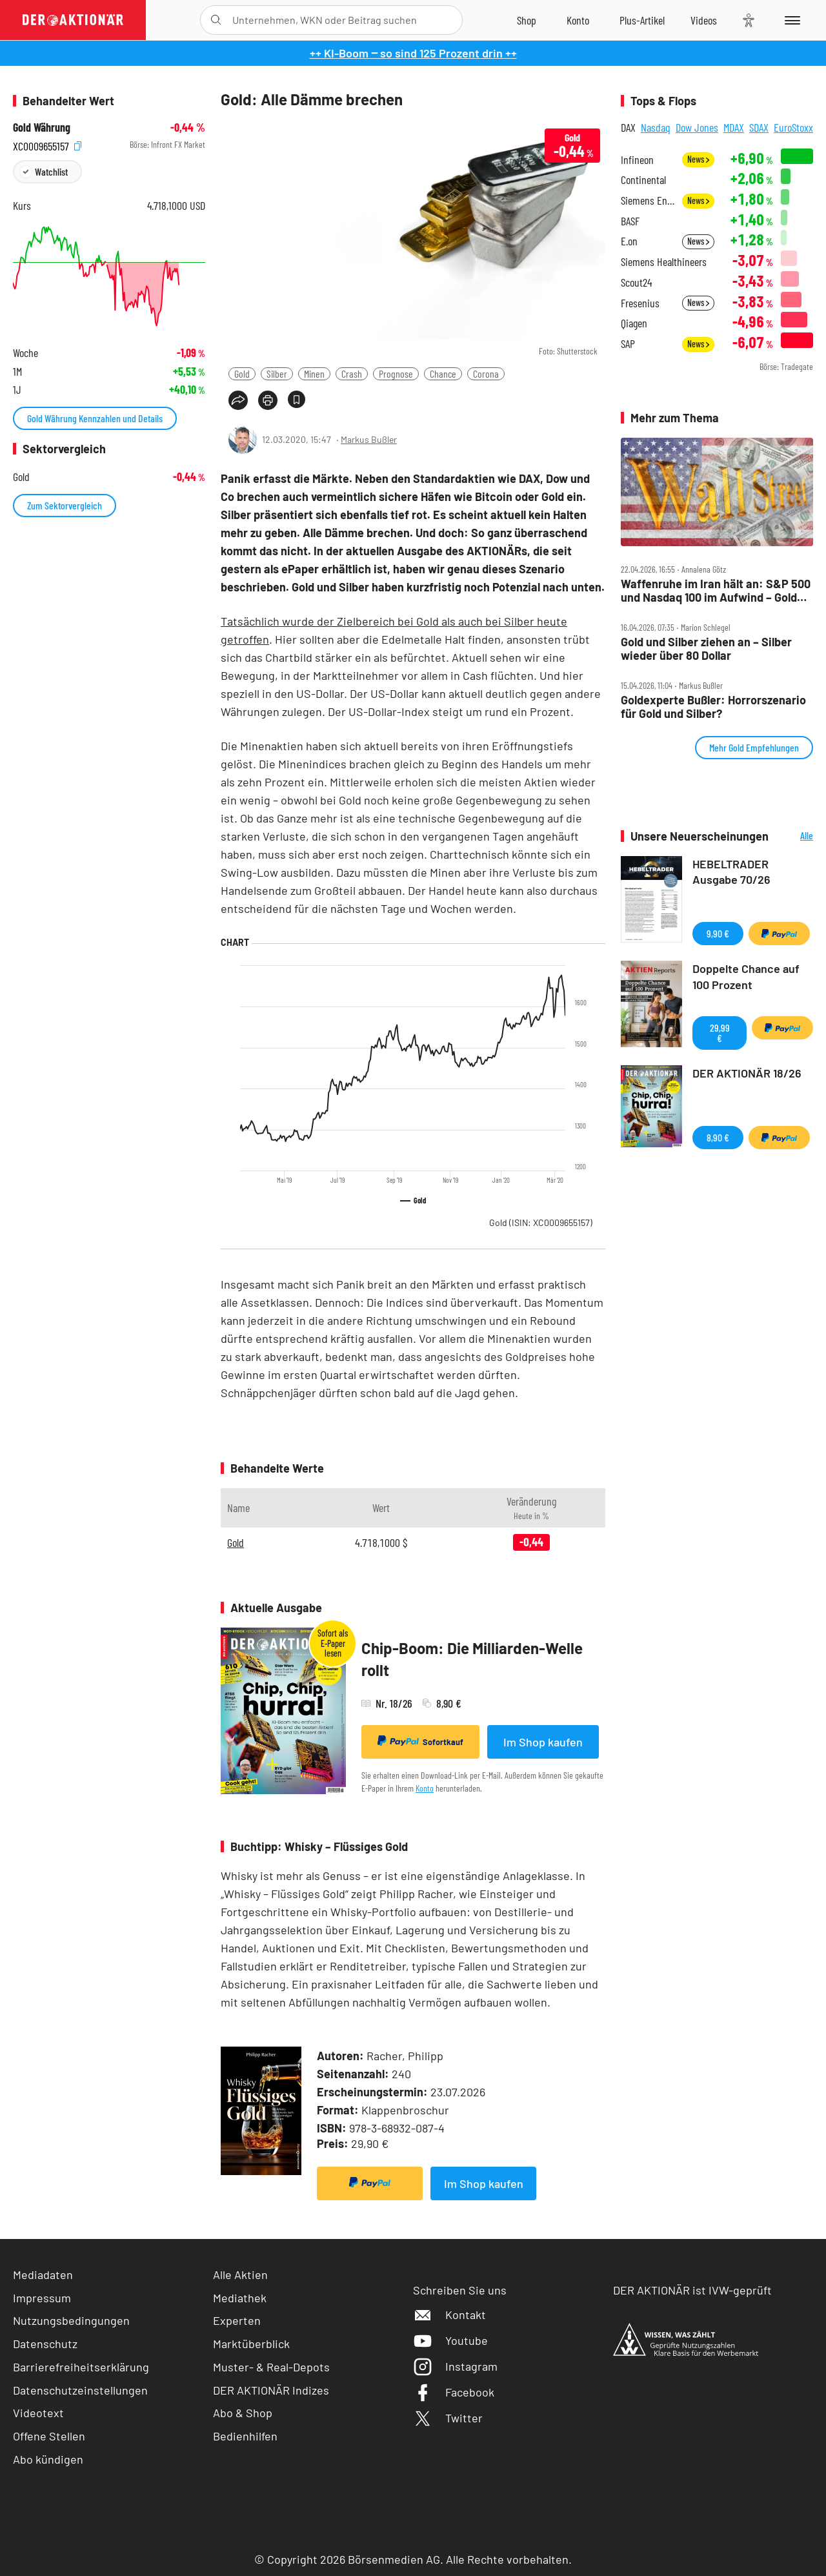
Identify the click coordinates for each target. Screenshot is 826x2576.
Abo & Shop (242, 2413)
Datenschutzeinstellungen (80, 2390)
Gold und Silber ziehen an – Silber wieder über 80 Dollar (706, 648)
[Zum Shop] (526, 20)
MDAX (733, 127)
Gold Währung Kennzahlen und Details (95, 418)
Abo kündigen (48, 2459)
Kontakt (449, 2314)
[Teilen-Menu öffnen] (238, 400)
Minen (314, 373)
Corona (486, 373)
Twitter (448, 2418)
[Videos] (704, 20)
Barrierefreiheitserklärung (81, 2367)
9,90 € (718, 933)
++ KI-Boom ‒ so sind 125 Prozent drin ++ (413, 53)
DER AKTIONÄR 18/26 (746, 1073)
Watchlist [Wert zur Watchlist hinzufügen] (51, 171)
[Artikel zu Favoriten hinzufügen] (296, 399)
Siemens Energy (647, 200)
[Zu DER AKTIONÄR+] (642, 20)
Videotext (38, 2413)
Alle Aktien (240, 2274)
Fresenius (640, 303)
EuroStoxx (793, 127)
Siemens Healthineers (664, 262)
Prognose (396, 373)
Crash (351, 373)
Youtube (450, 2340)
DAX (628, 127)
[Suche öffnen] (216, 20)
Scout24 (636, 282)
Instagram (455, 2366)
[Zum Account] (578, 20)
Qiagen (634, 323)
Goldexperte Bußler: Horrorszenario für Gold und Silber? (713, 706)
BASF (630, 221)
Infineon (637, 160)
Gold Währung (41, 127)
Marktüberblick (251, 2343)
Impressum (42, 2298)
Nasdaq (655, 127)
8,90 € (718, 1137)
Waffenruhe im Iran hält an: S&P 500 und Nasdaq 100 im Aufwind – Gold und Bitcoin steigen (716, 590)
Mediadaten (43, 2274)
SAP (628, 344)
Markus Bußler (369, 439)
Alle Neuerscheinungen (794, 836)
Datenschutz (45, 2343)
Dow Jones (697, 127)
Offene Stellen (49, 2436)
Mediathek (240, 2298)
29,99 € (720, 1032)
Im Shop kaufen (543, 1742)
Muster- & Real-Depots (271, 2367)
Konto (425, 1788)
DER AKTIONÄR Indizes (271, 2390)
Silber (277, 373)
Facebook (453, 2392)
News (698, 159)
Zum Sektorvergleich (64, 505)
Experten (237, 2320)
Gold (242, 373)
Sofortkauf (420, 1741)
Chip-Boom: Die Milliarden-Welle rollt (472, 1659)
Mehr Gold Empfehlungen (754, 747)
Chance (443, 373)
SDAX (759, 127)
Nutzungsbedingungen (71, 2320)
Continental (643, 180)
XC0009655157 (47, 144)
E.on (629, 241)
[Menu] (790, 20)
